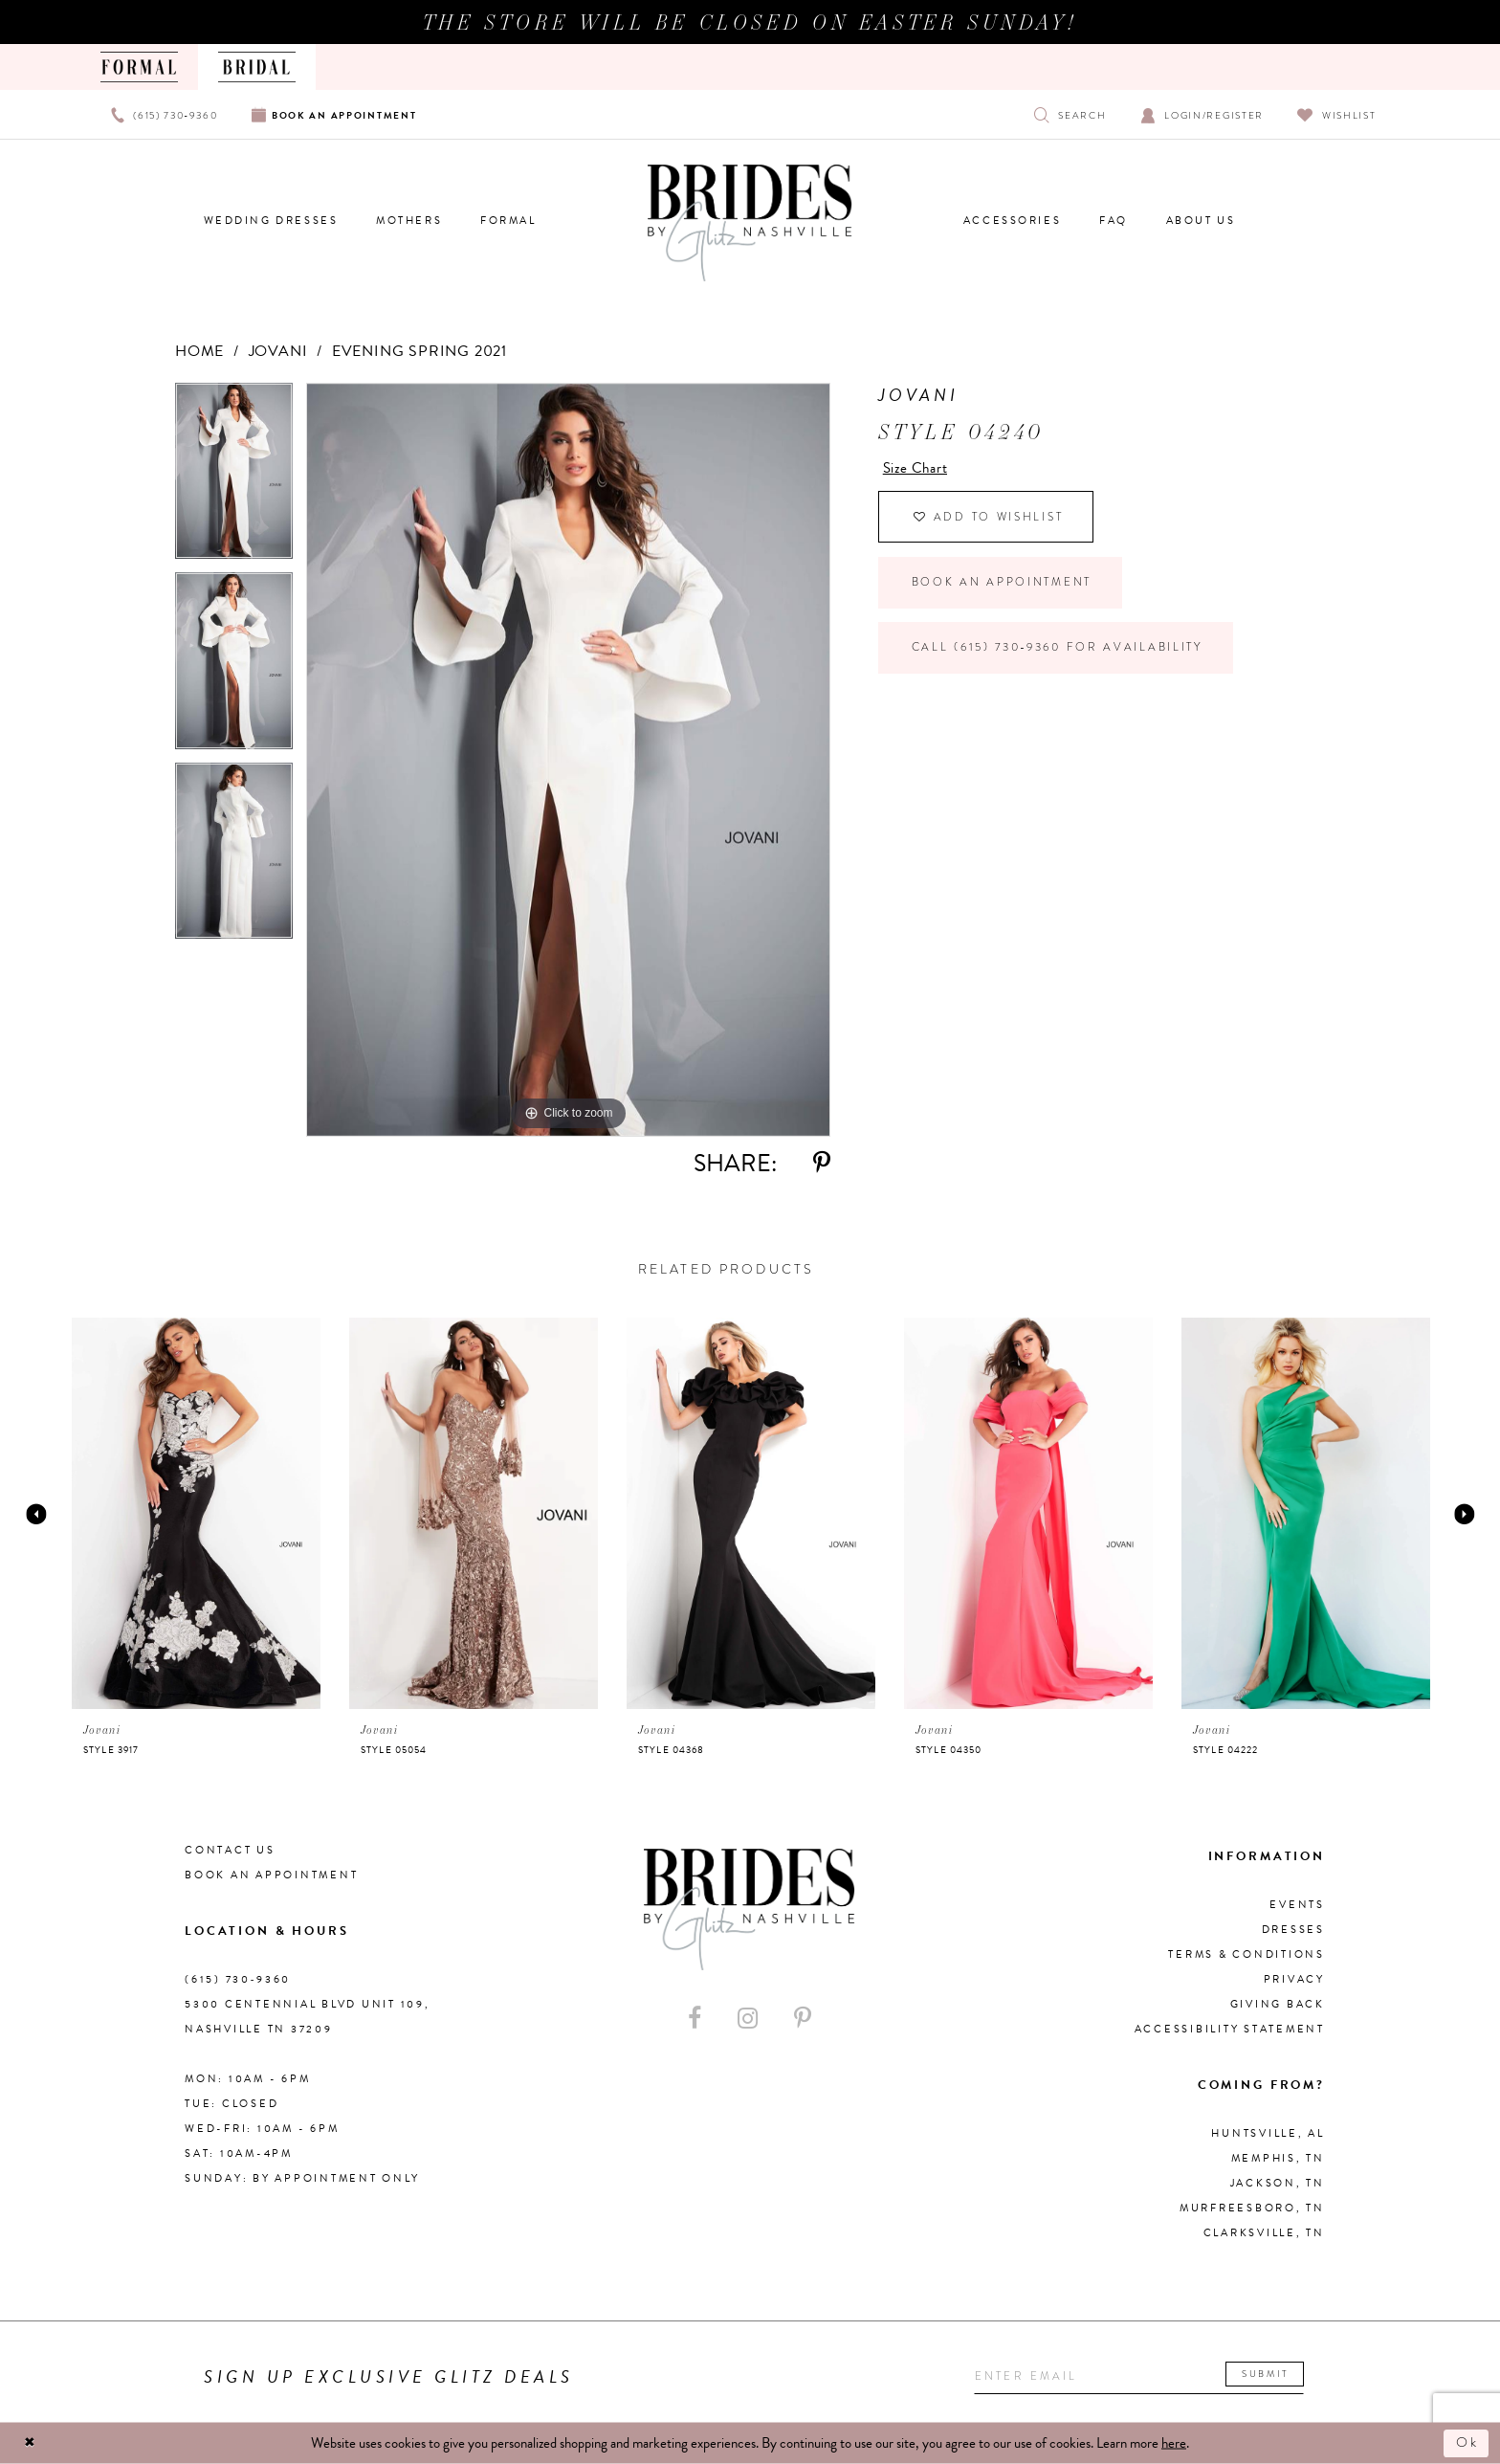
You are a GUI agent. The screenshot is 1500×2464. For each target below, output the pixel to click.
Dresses (1293, 1929)
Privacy (1294, 1979)
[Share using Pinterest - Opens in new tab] (821, 1163)
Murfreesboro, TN (1252, 2208)
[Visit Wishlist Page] (1337, 114)
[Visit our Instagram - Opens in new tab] (748, 2018)
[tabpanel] (234, 478)
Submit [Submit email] (1277, 2374)
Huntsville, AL (1268, 2133)
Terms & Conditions (1246, 1954)
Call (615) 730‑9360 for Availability (1066, 655)
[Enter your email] (1145, 2377)
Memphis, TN (1278, 2158)
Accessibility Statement (1230, 2029)
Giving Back (1277, 2004)
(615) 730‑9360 (238, 1979)
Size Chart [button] (918, 467)
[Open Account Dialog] (1202, 114)
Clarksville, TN (1264, 2233)
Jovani (278, 351)
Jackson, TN (1277, 2183)
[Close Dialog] (30, 2443)
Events (1297, 1905)
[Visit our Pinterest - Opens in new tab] (802, 2018)
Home (199, 351)
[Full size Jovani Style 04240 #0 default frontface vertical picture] (568, 760)
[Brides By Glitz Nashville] (750, 223)
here (1173, 2442)
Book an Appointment (1004, 587)
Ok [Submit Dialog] (1466, 2442)
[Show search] (1070, 114)
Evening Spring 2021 (419, 351)
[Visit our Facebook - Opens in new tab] (694, 2018)
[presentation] (196, 1513)
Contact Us (230, 1850)
